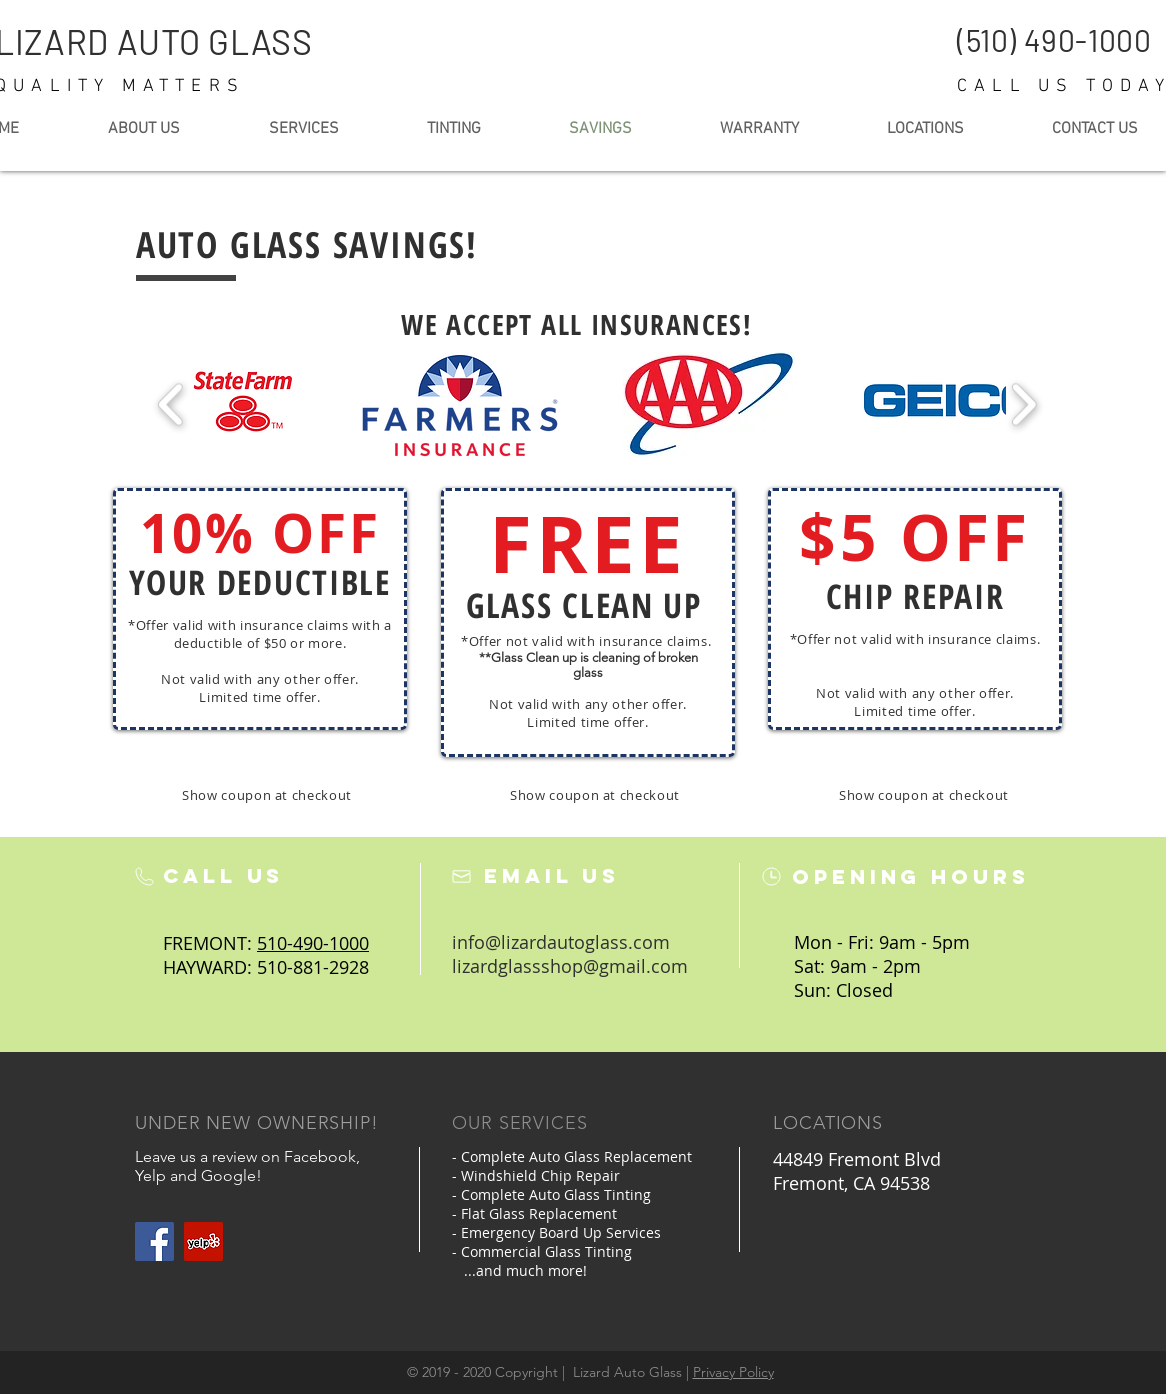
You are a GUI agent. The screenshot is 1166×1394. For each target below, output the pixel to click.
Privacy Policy (733, 1372)
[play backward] (171, 404)
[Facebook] (154, 1241)
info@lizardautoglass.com (561, 942)
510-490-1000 (313, 943)
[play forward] (1023, 404)
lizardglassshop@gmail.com (570, 966)
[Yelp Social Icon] (203, 1241)
